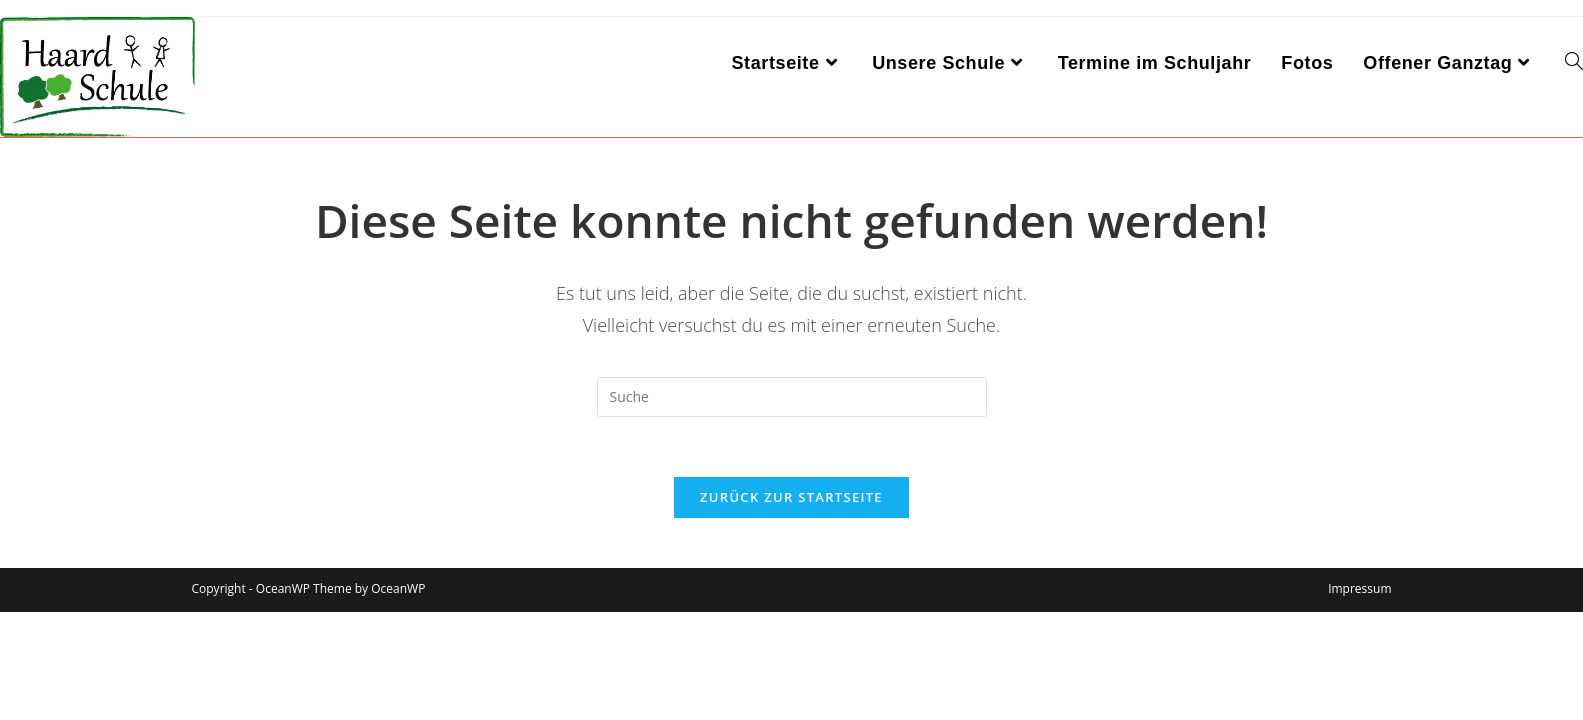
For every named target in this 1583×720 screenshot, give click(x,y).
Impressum (1359, 588)
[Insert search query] (792, 397)
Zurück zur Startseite (791, 497)
